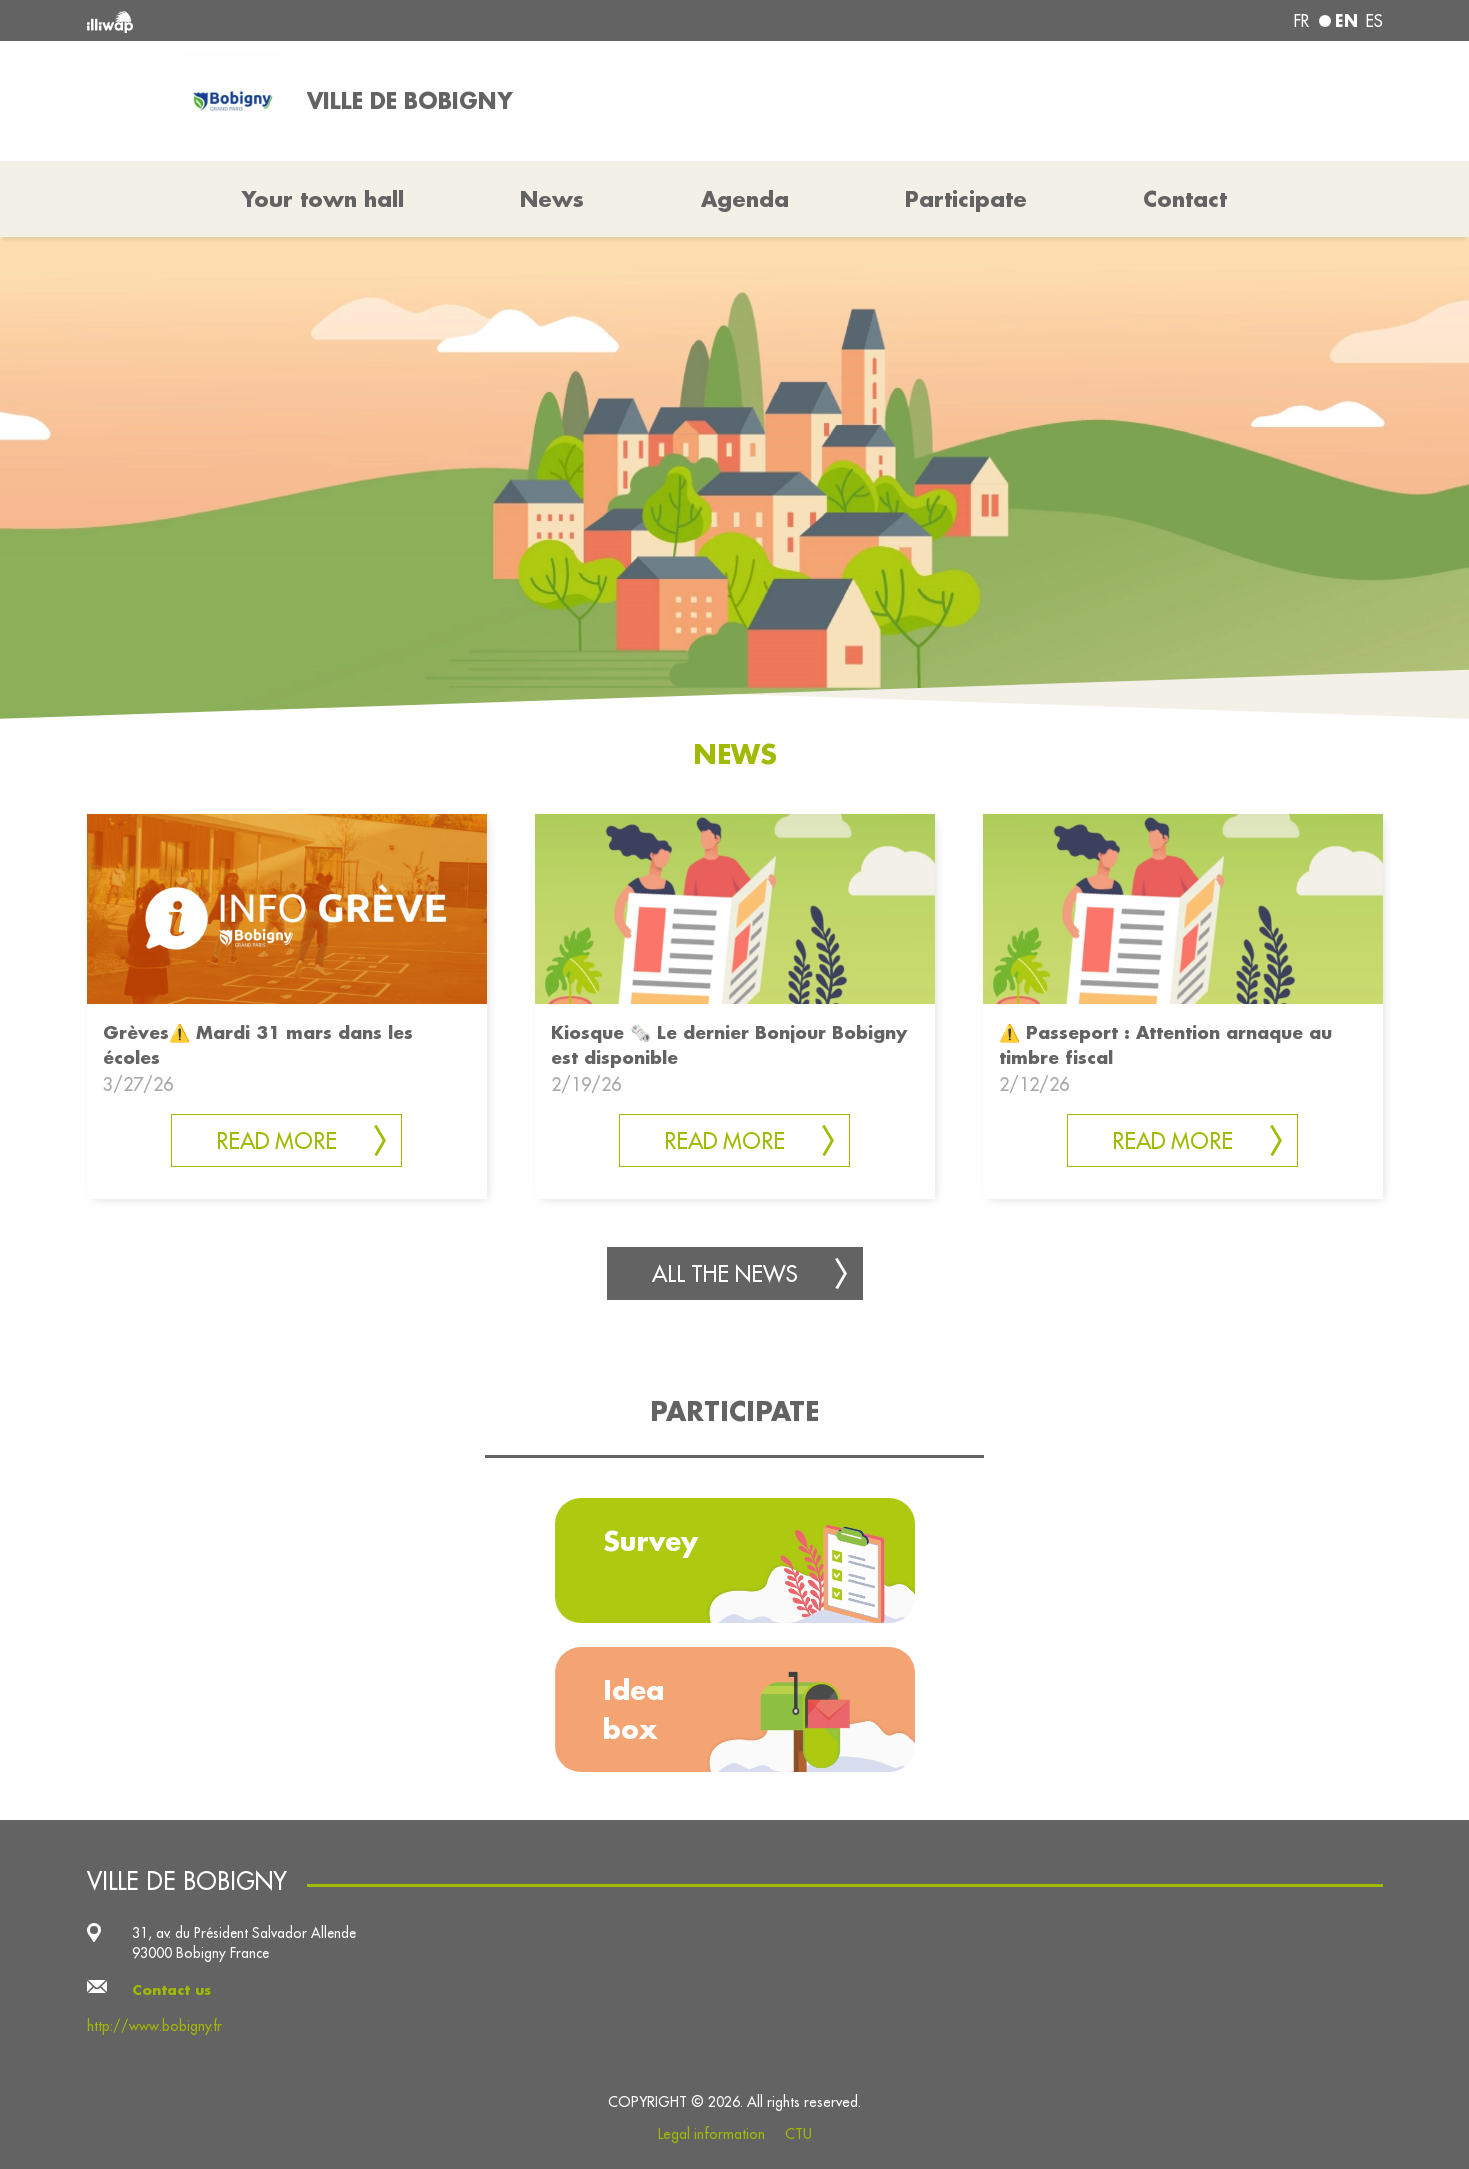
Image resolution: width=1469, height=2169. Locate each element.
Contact (1185, 199)
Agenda (745, 199)
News (552, 199)
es (1374, 21)
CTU (798, 2134)
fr (1301, 21)
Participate (966, 199)
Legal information (711, 2134)
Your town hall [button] (323, 199)
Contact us (171, 1990)
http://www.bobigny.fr (154, 2026)
